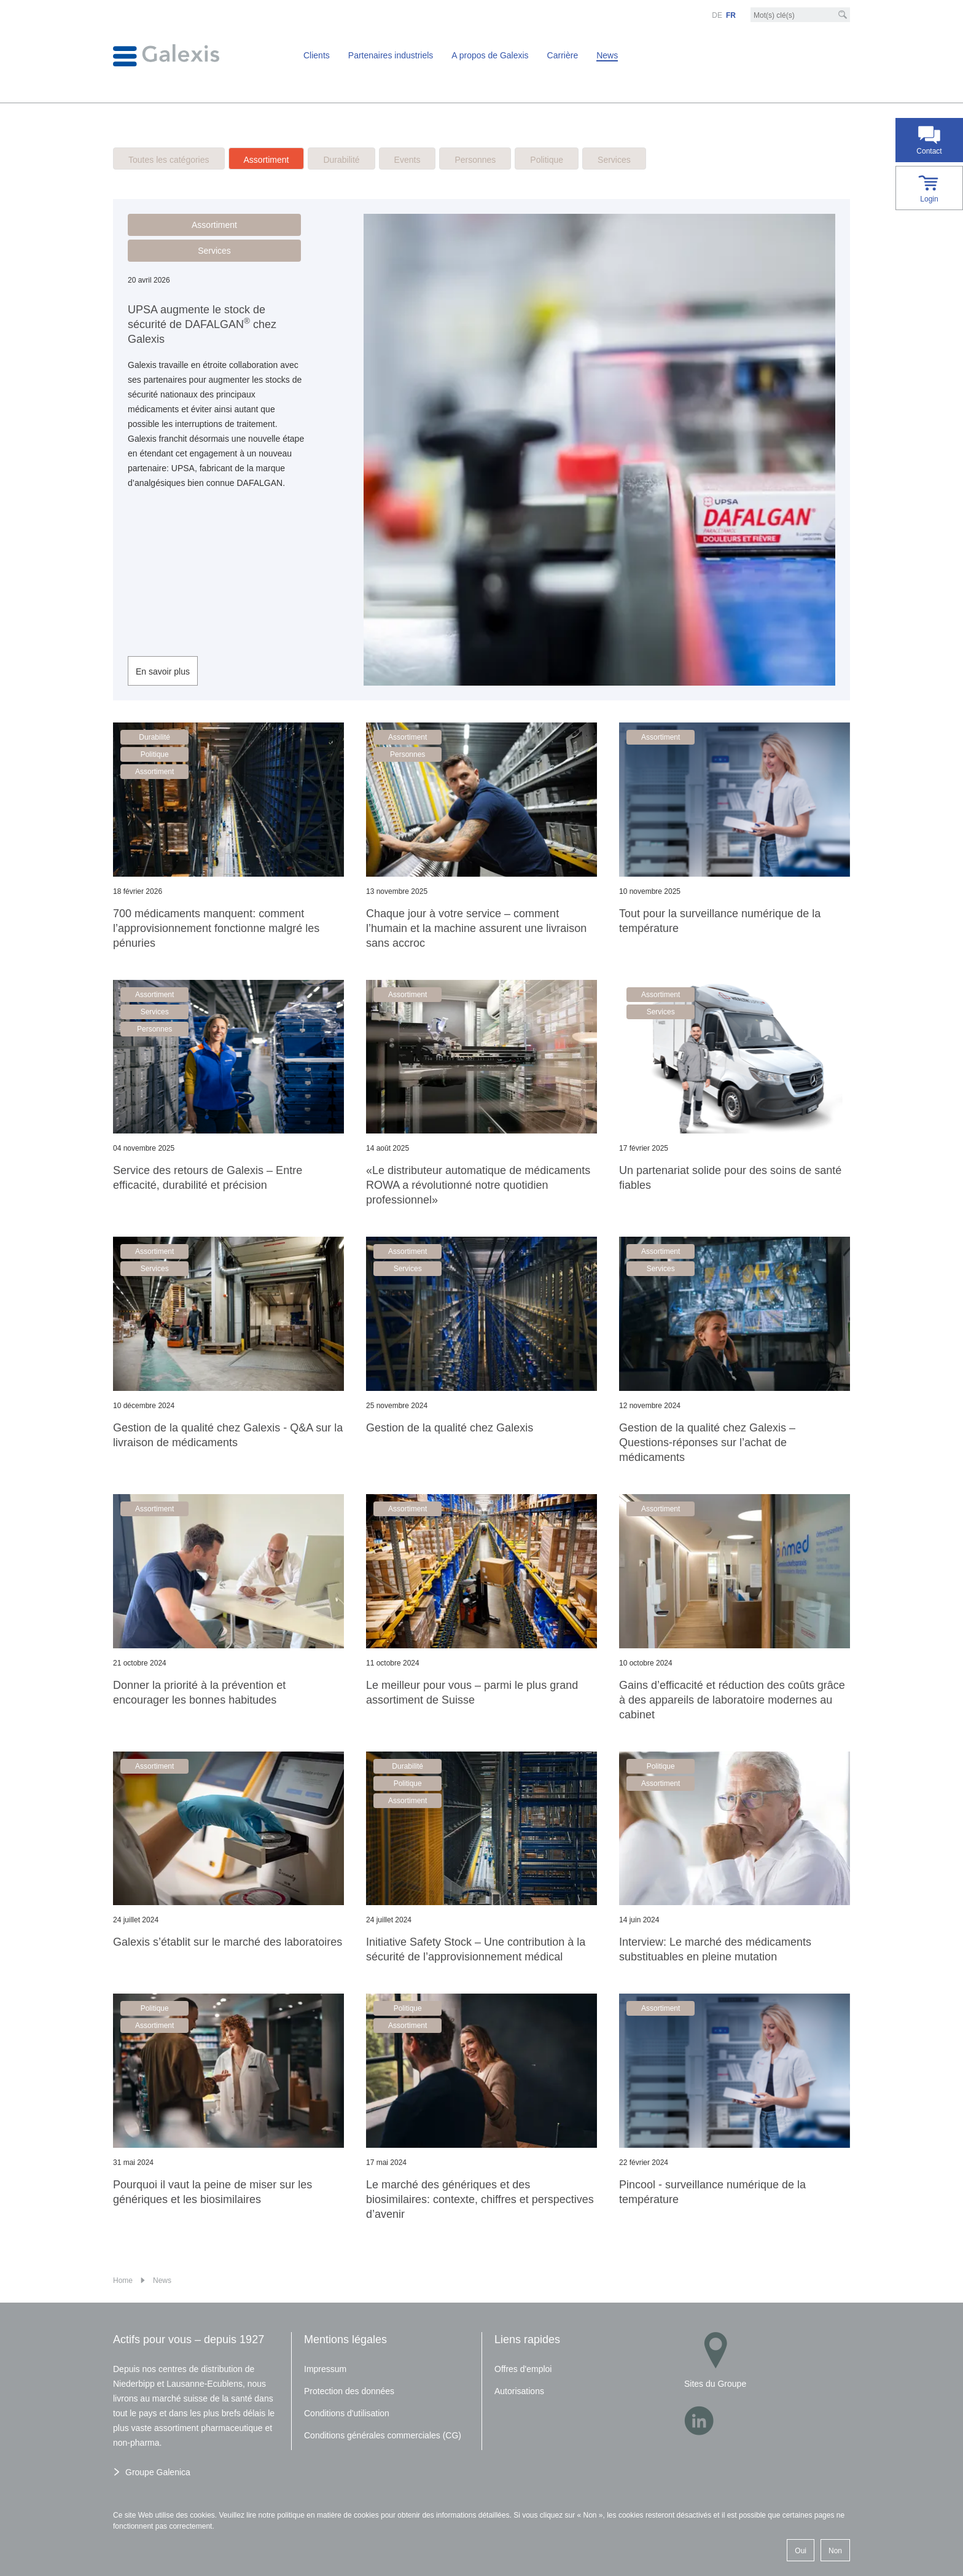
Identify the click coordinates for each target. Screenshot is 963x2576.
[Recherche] (842, 14)
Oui (800, 2551)
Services (614, 160)
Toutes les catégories (168, 160)
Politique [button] (155, 754)
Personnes (475, 160)
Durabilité (341, 160)
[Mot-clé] (800, 15)
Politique (546, 160)
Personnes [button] (407, 754)
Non (835, 2551)
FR (731, 15)
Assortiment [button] (214, 225)
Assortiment (266, 160)
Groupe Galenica (157, 2472)
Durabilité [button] (154, 737)
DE (717, 15)
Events (407, 160)
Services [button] (214, 251)
